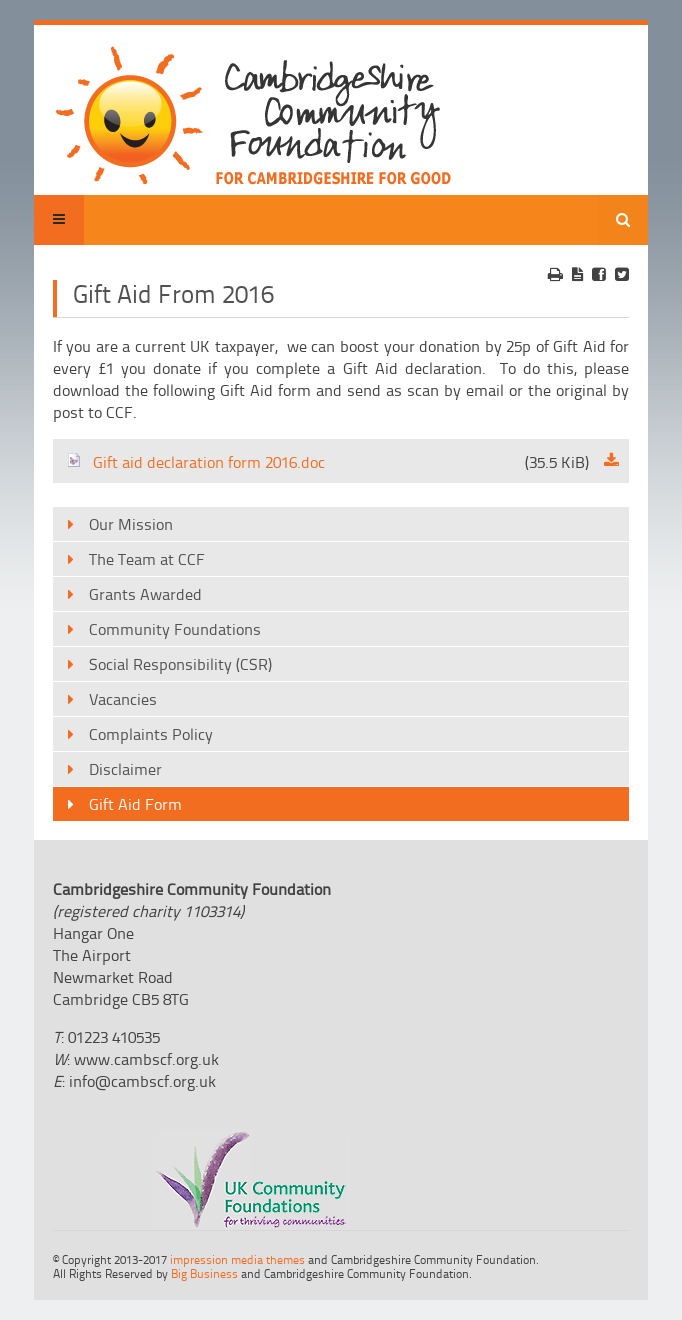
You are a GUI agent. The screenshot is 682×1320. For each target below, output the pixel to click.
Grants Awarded (145, 594)
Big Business (204, 1273)
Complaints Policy (151, 734)
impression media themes (237, 1259)
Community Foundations (175, 629)
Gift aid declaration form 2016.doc (327, 462)
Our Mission (131, 524)
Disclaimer (125, 769)
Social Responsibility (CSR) (180, 664)
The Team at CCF (147, 559)
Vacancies (123, 699)
